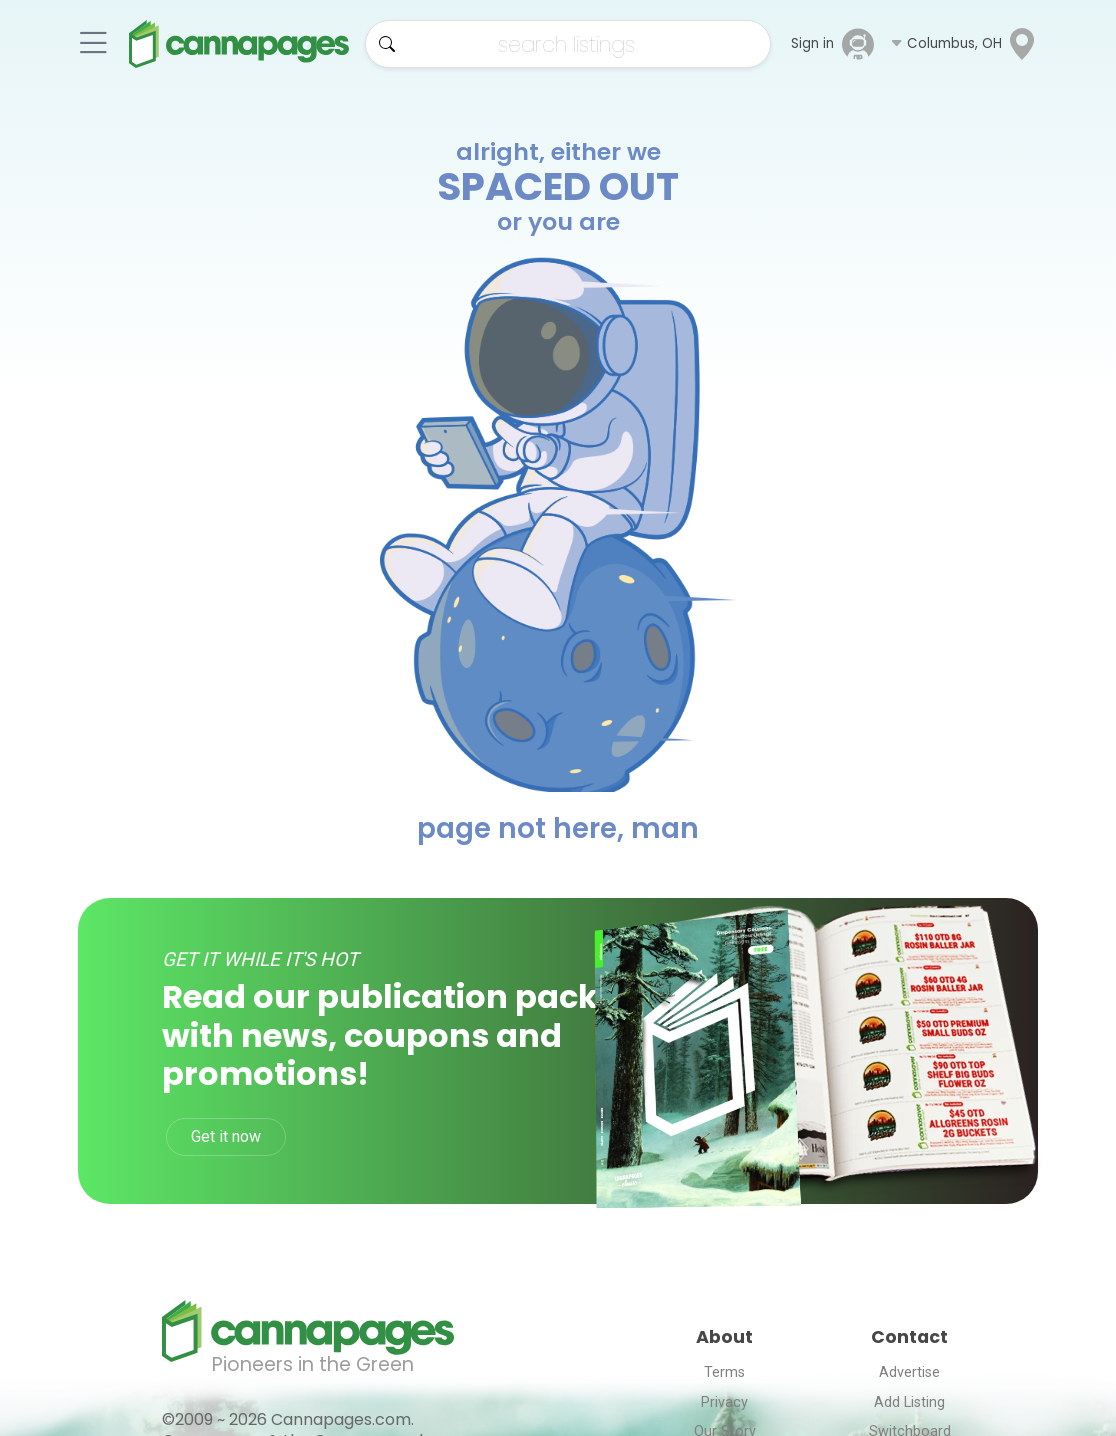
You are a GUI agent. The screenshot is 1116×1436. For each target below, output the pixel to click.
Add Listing (909, 1402)
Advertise (909, 1372)
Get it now (226, 1136)
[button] (964, 44)
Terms (724, 1372)
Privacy (724, 1402)
